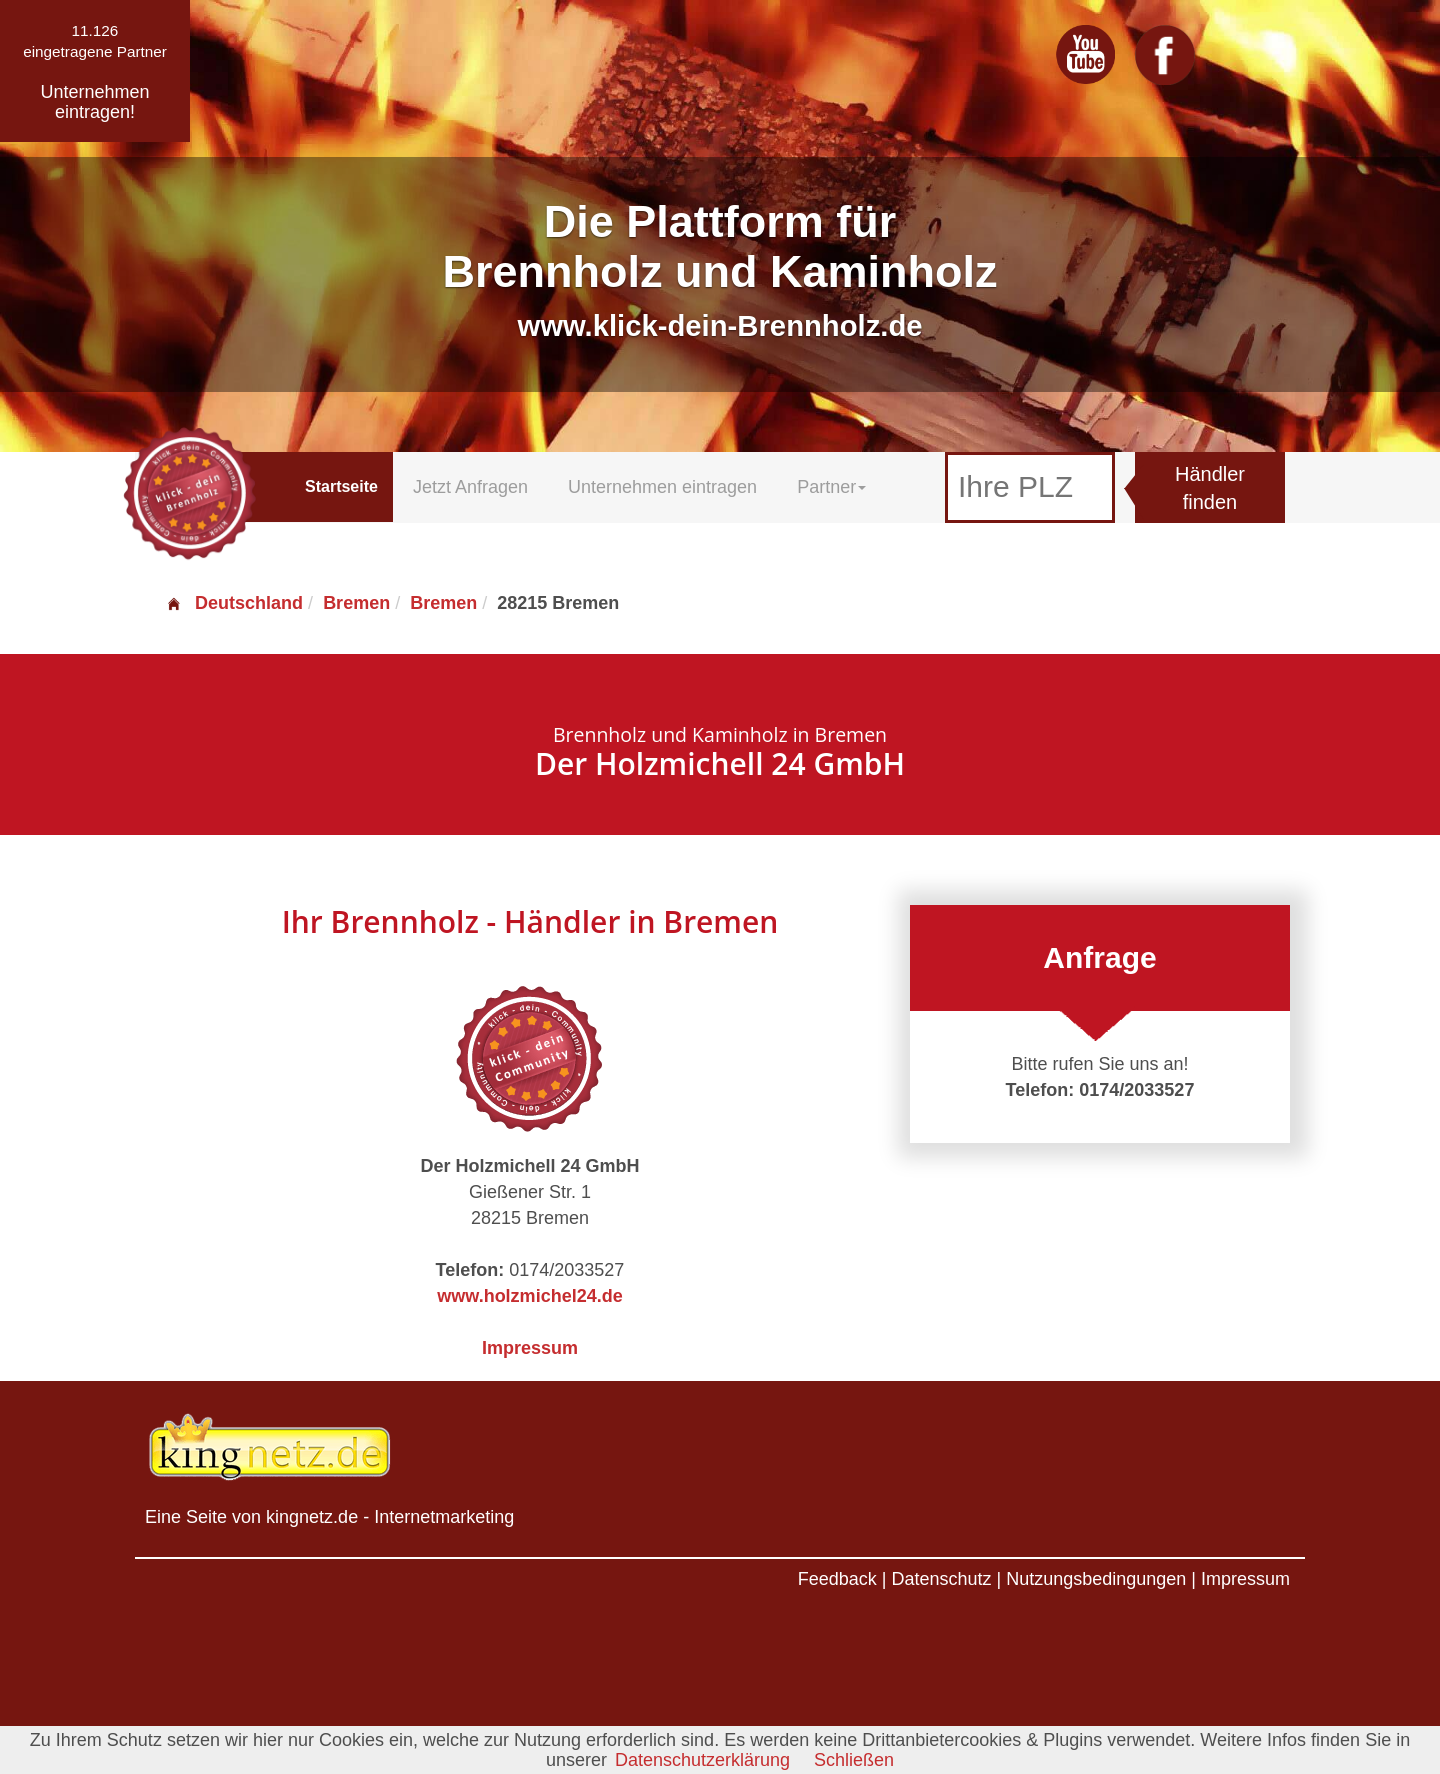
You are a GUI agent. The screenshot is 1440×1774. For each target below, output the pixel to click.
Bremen (356, 603)
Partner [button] (831, 487)
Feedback (837, 1579)
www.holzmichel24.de (529, 1296)
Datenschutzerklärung (702, 1760)
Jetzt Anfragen (470, 487)
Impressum (530, 1348)
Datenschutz (941, 1579)
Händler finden (1210, 488)
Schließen (854, 1760)
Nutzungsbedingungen (1096, 1579)
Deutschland (234, 603)
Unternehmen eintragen (662, 487)
